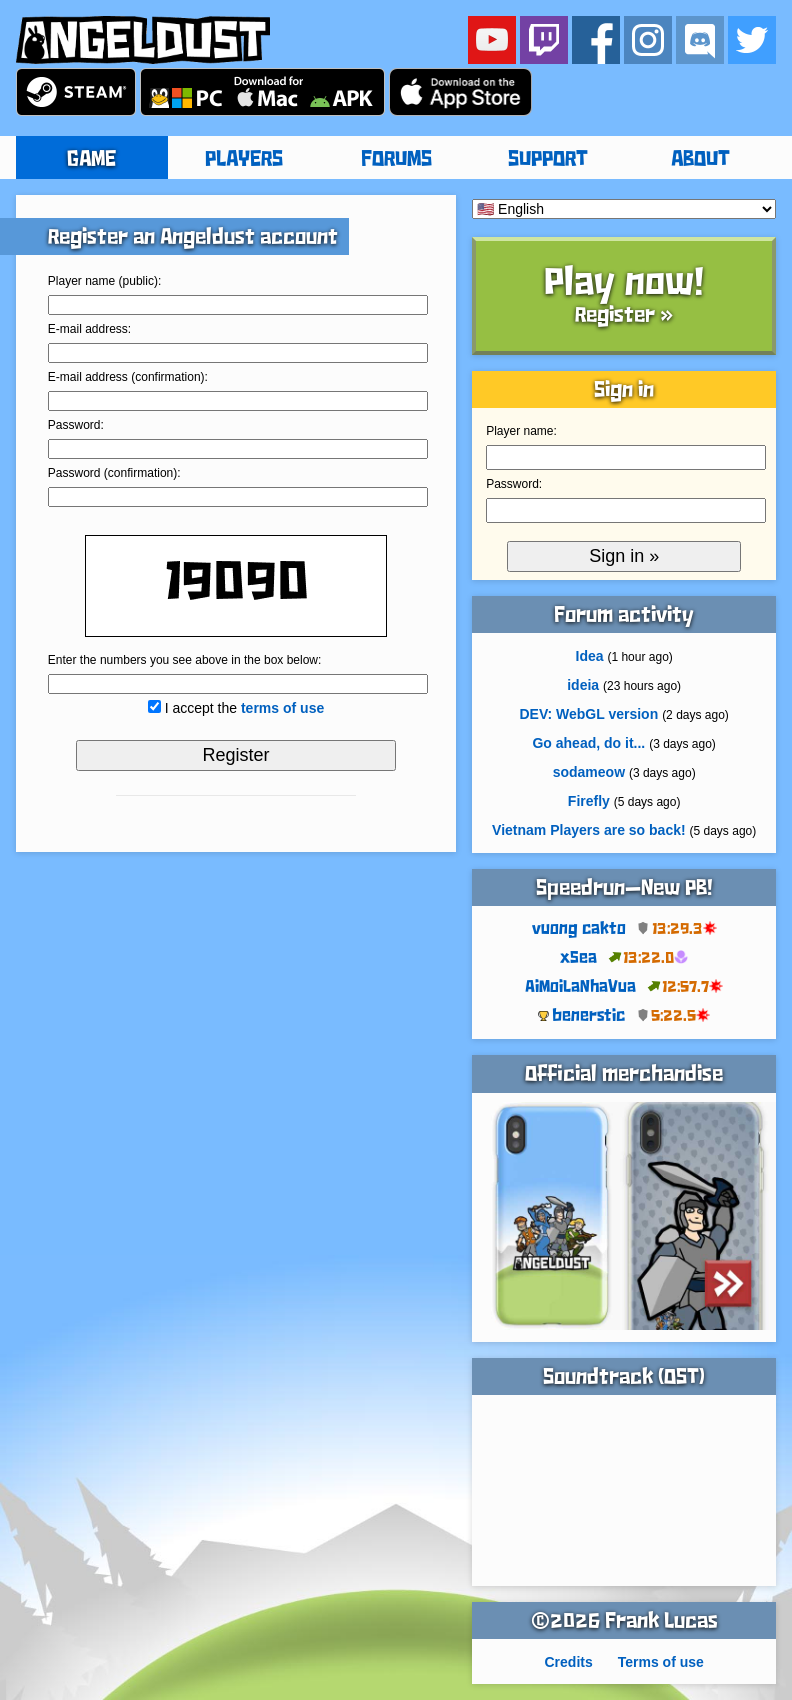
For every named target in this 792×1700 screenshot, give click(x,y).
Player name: (521, 431)
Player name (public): (104, 281)
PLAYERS (244, 160)
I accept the (245, 708)
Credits (568, 1662)
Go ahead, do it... (588, 743)
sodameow (589, 772)
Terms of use (661, 1662)
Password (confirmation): (114, 473)
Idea (590, 656)
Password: (76, 425)
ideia (583, 685)
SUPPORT (548, 160)
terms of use (282, 708)
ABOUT (700, 160)
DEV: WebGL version (588, 714)
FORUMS (396, 160)
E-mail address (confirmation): (128, 377)
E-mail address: (89, 329)
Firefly (589, 801)
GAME (91, 160)
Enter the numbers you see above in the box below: (185, 660)
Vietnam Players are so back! (589, 830)
